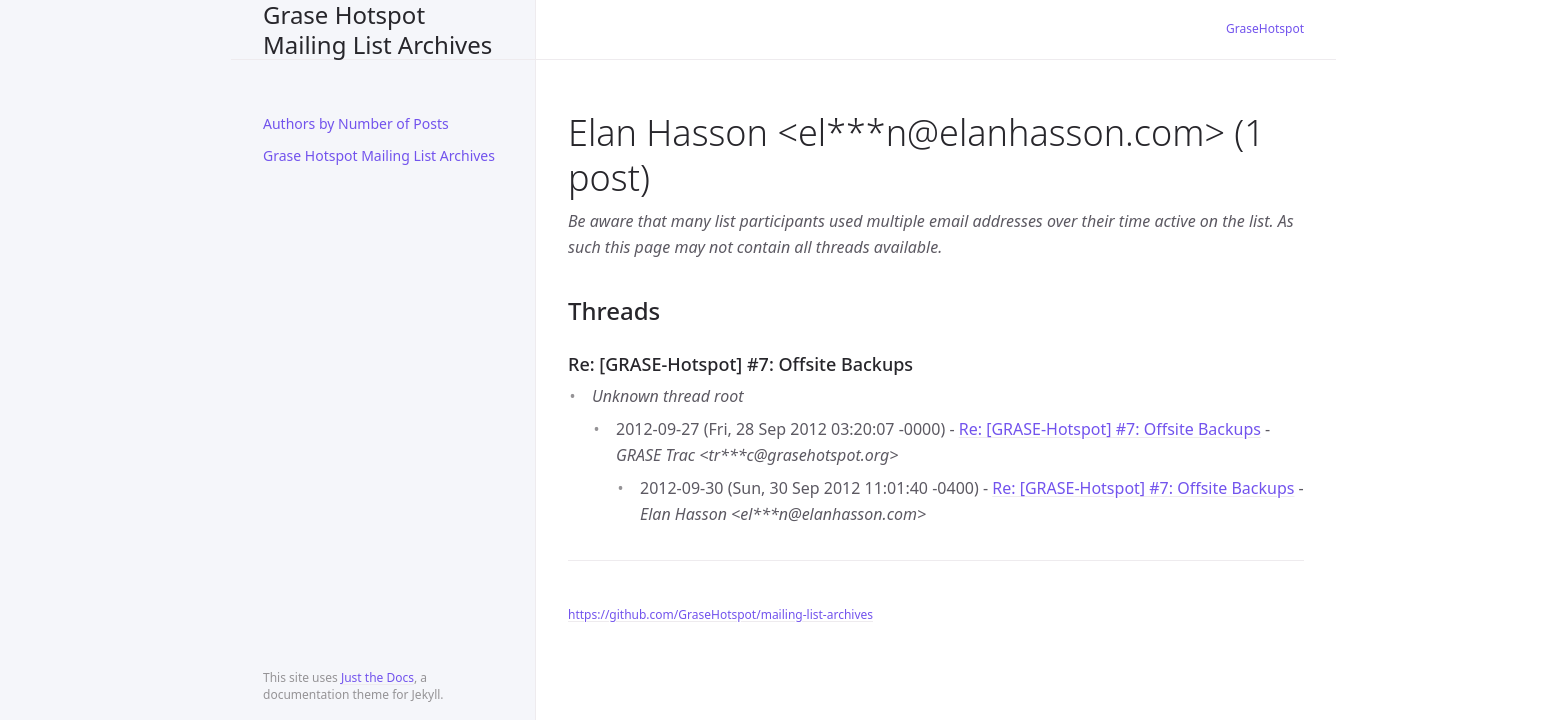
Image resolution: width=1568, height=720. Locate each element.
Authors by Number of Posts (356, 123)
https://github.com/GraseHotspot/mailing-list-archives (720, 614)
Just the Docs (377, 677)
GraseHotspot (1265, 28)
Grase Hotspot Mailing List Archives (377, 29)
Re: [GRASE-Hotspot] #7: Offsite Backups (1110, 429)
